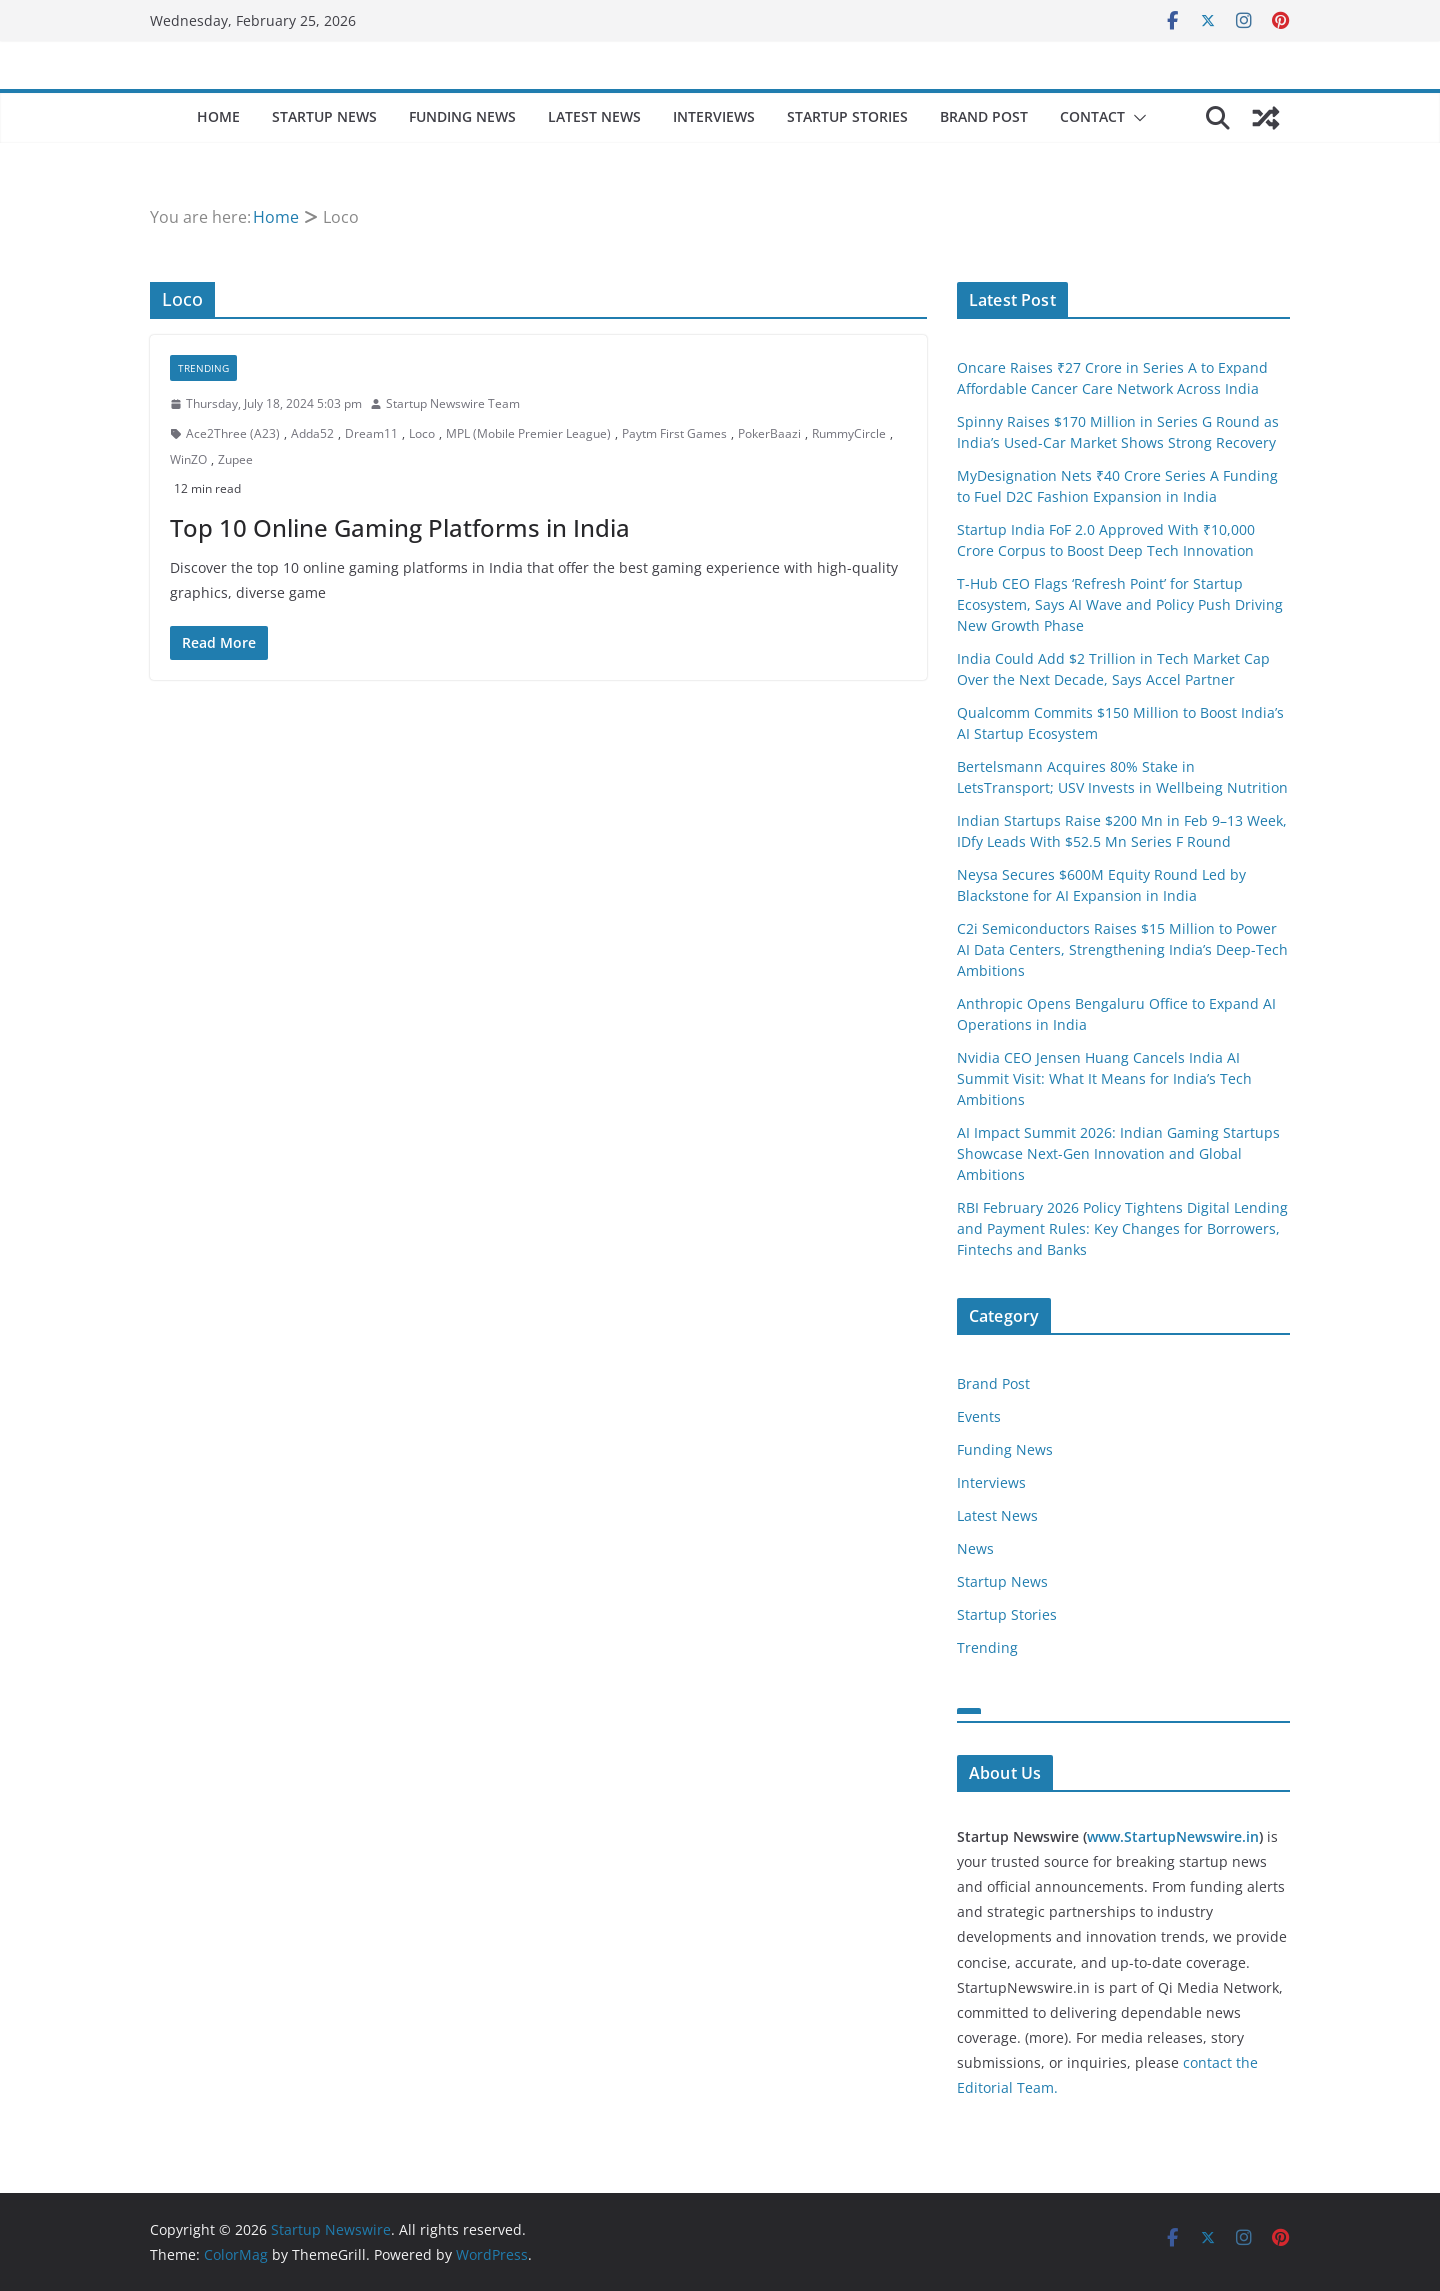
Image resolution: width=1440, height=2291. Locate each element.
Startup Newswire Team (453, 403)
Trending (203, 368)
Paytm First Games (674, 433)
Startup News (324, 116)
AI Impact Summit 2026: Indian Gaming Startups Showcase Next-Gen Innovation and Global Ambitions (1118, 1153)
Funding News (462, 116)
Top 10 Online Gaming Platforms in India (400, 527)
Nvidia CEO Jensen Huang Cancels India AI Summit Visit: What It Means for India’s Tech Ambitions (1104, 1078)
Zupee (235, 459)
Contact (1092, 116)
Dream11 (371, 433)
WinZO (188, 459)
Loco (422, 433)
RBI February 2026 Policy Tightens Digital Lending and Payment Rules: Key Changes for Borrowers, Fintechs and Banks (1122, 1228)
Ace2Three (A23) (233, 433)
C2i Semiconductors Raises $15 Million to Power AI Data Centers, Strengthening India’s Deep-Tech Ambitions (1122, 949)
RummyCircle (849, 433)
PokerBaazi (769, 433)
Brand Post (984, 116)
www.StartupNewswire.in (1173, 1836)
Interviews (714, 116)
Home (218, 116)
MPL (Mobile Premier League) (528, 433)
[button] (1136, 118)
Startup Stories (847, 116)
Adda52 (312, 433)
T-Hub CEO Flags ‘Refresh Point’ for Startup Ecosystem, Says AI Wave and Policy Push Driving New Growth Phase (1120, 604)
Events (979, 1416)
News (975, 1548)
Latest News (594, 116)
